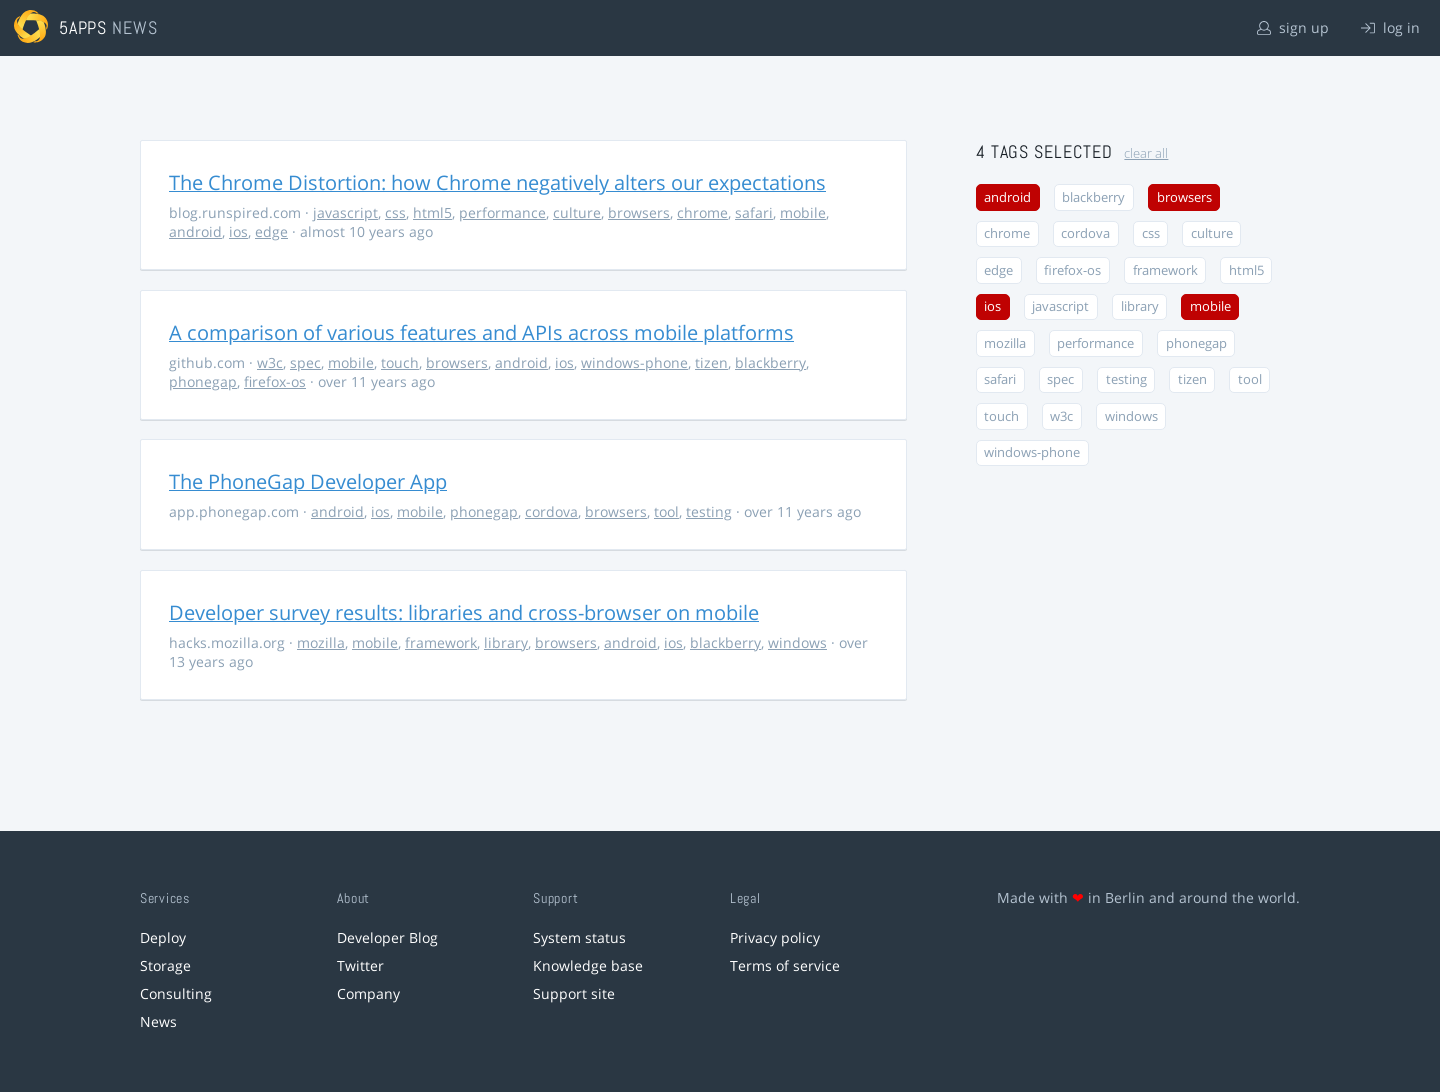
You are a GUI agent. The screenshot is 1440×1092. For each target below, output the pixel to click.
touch (400, 362)
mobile (803, 212)
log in (1390, 27)
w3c (270, 362)
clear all (1146, 153)
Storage (165, 965)
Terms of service (785, 965)
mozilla (321, 642)
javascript (345, 212)
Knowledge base (588, 965)
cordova (551, 511)
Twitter (360, 965)
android (195, 231)
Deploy (163, 937)
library (506, 642)
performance (502, 212)
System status (579, 937)
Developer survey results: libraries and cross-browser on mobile (464, 612)
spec (305, 362)
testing (709, 511)
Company (368, 993)
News (158, 1021)
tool (666, 511)
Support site (574, 993)
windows (797, 642)
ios (238, 231)
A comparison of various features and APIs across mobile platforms (481, 332)
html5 (432, 212)
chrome (702, 212)
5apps (83, 27)
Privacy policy (775, 937)
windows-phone (634, 362)
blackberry (770, 362)
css (395, 212)
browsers (639, 212)
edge (271, 231)
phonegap (203, 381)
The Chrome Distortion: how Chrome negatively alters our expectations (497, 182)
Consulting (176, 993)
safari (754, 212)
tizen (711, 362)
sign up (1293, 27)
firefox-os (275, 381)
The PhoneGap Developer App (308, 481)
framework (441, 642)
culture (577, 212)
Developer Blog (387, 937)
